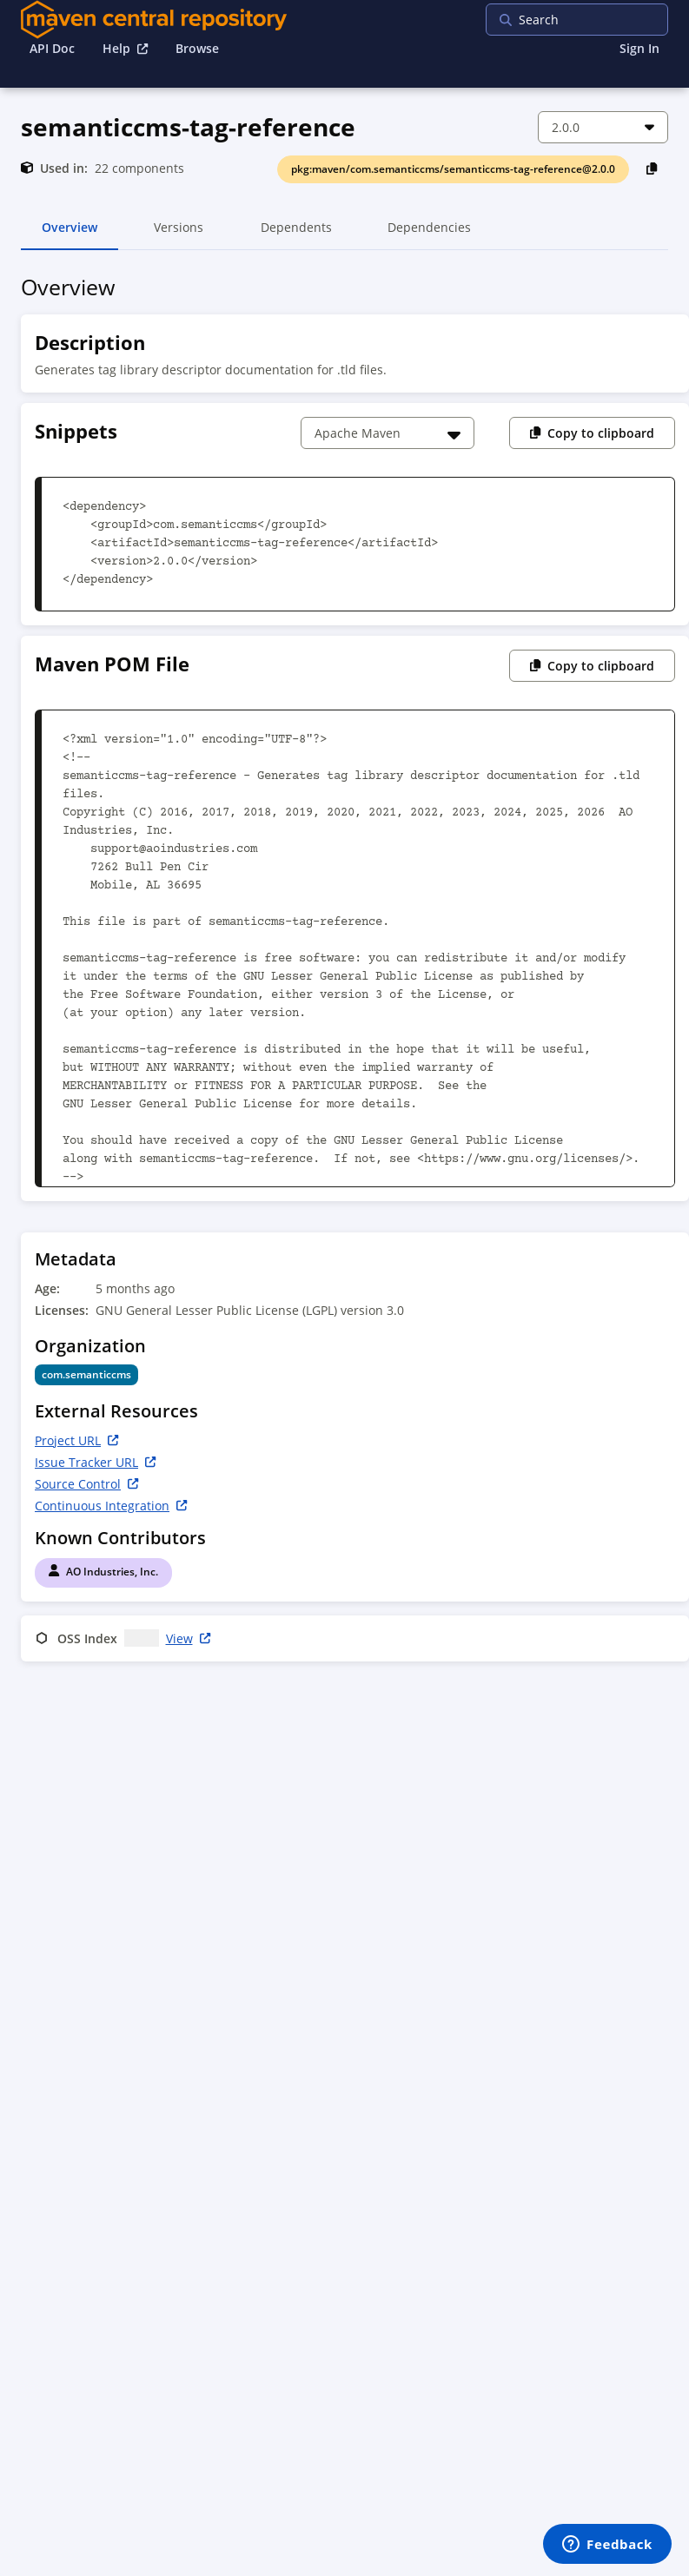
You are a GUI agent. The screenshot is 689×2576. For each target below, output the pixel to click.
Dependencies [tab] (429, 234)
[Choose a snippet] (387, 433)
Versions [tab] (178, 234)
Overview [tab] (69, 234)
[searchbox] (598, 19)
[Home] (154, 19)
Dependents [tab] (296, 234)
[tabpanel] (344, 971)
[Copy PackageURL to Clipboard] (652, 168)
